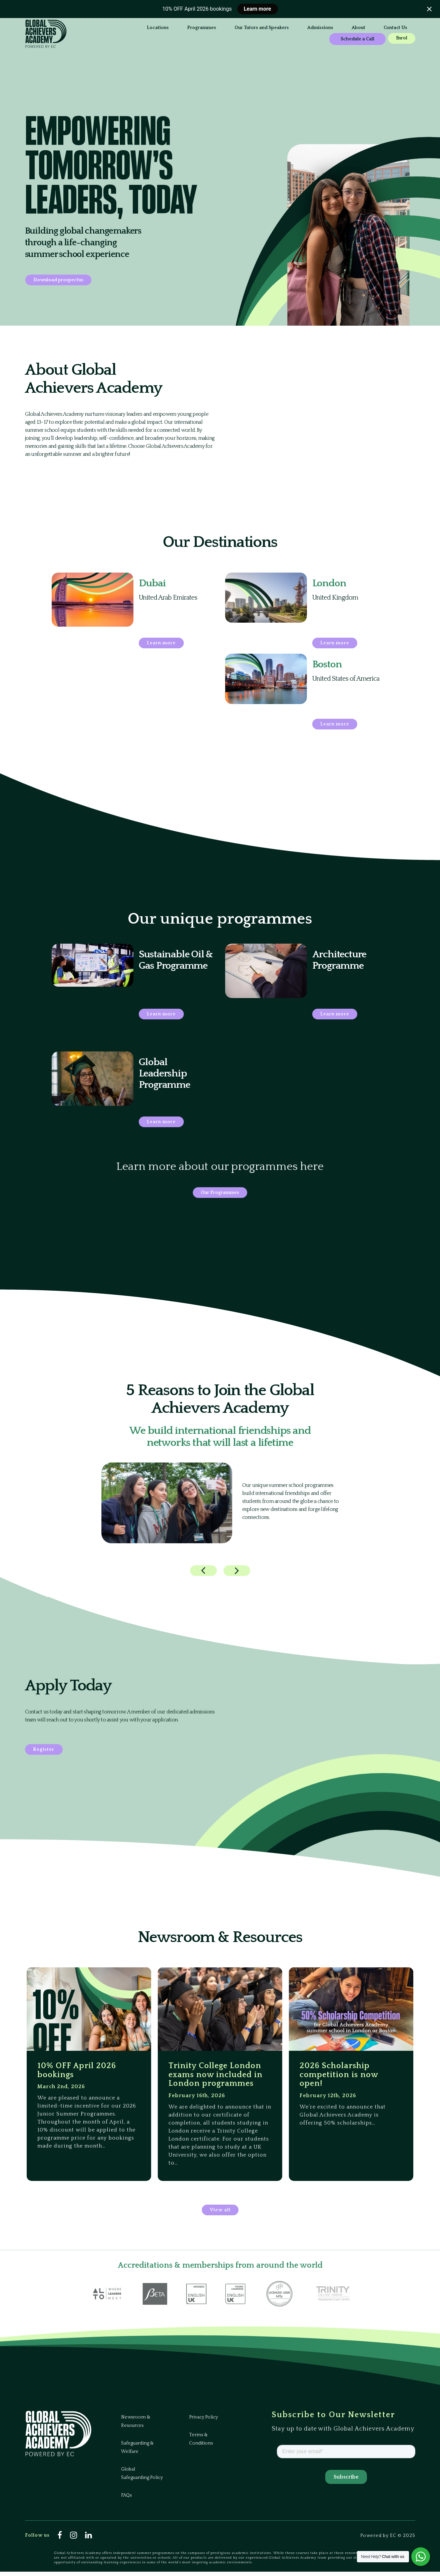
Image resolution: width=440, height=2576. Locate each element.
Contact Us (90, 39)
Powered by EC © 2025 (387, 2540)
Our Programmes (220, 1192)
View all (220, 2214)
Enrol (347, 40)
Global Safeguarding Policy (142, 2478)
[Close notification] (429, 9)
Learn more (257, 9)
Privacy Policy (203, 2421)
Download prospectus (58, 280)
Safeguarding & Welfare (137, 2452)
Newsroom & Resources (135, 2426)
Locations (89, 28)
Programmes (132, 28)
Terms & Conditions (201, 2443)
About (290, 28)
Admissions (252, 28)
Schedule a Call (361, 29)
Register (43, 1750)
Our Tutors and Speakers (193, 28)
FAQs (126, 2499)
